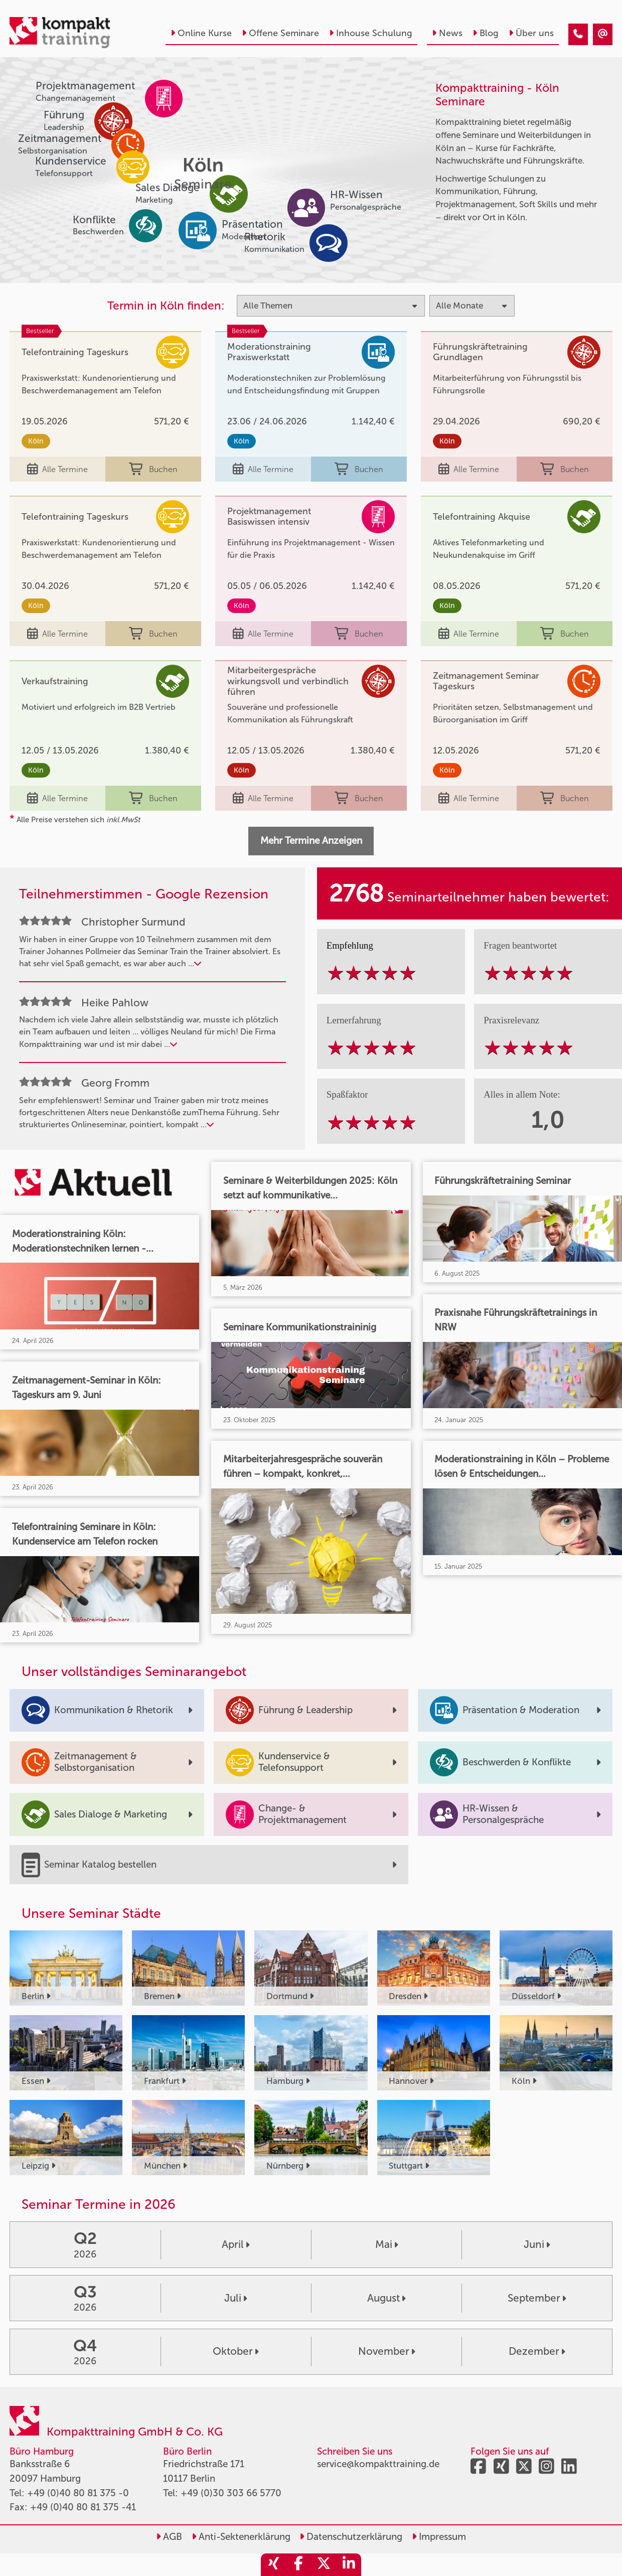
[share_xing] (273, 2564)
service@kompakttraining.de (378, 2464)
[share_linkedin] (348, 2564)
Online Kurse (201, 33)
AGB (169, 2536)
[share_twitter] (323, 2564)
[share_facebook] (298, 2564)
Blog (486, 33)
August (386, 2298)
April (235, 2244)
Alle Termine (57, 469)
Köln (36, 441)
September (537, 2298)
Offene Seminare (280, 33)
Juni (537, 2244)
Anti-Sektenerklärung (241, 2536)
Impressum (439, 2536)
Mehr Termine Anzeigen (311, 840)
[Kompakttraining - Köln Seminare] (578, 34)
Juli (235, 2298)
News (447, 33)
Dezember (537, 2351)
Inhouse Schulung (370, 33)
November (386, 2351)
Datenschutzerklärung (350, 2536)
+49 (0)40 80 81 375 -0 (78, 2493)
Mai (386, 2244)
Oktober (235, 2351)
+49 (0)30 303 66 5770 (231, 2493)
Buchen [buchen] (153, 469)
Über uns (531, 33)
